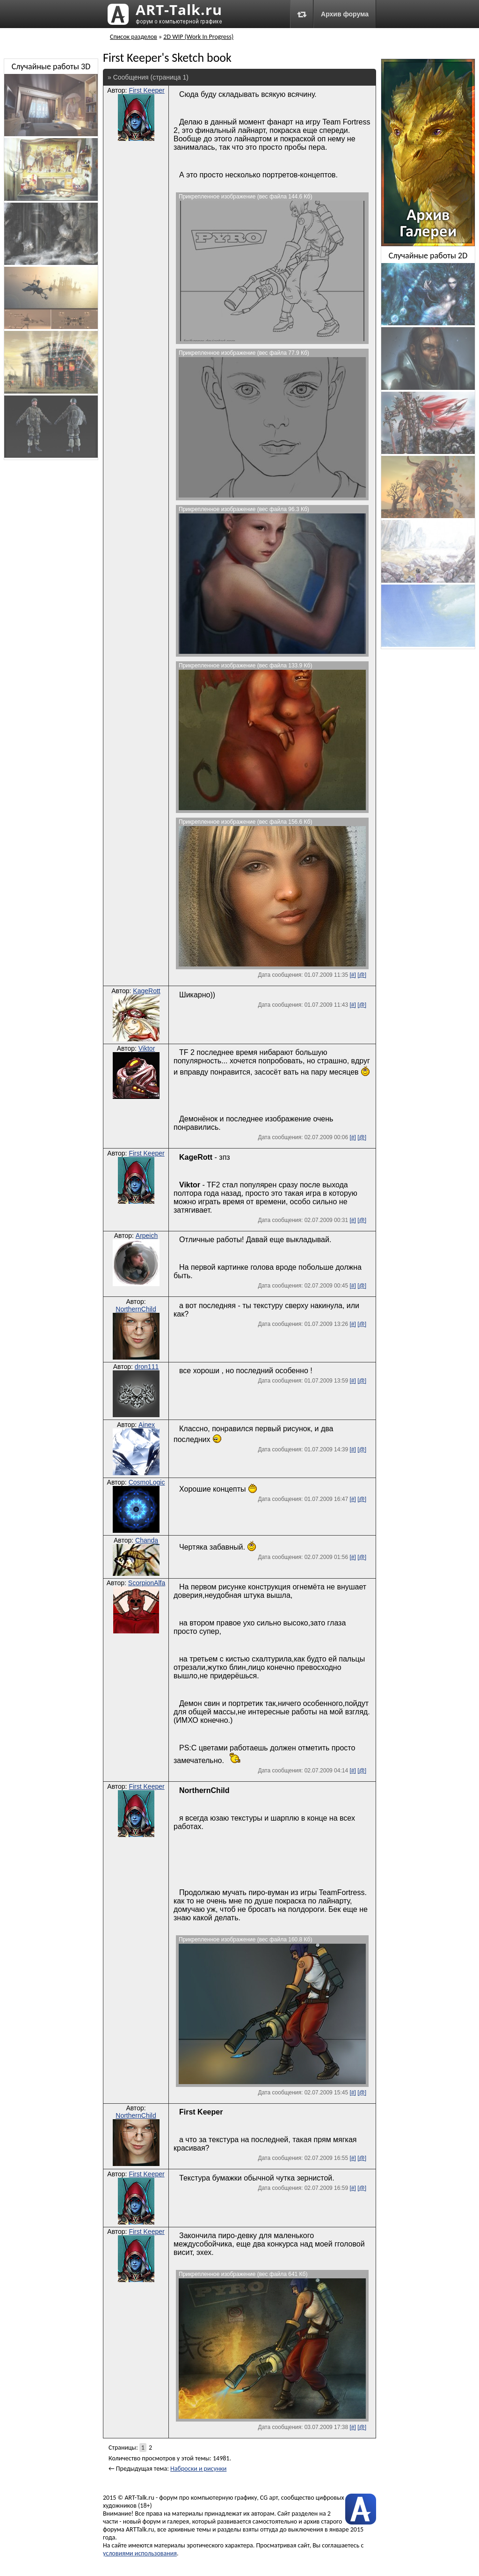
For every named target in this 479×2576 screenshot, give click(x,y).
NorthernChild (136, 1309)
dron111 (147, 1366)
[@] (361, 975)
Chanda (146, 1540)
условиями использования (140, 2553)
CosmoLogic (147, 1482)
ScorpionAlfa (146, 1583)
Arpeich (147, 1235)
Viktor (146, 1048)
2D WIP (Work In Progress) (198, 37)
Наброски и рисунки (198, 2469)
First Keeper (146, 90)
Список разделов (133, 37)
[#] (352, 975)
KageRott (146, 991)
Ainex (146, 1424)
